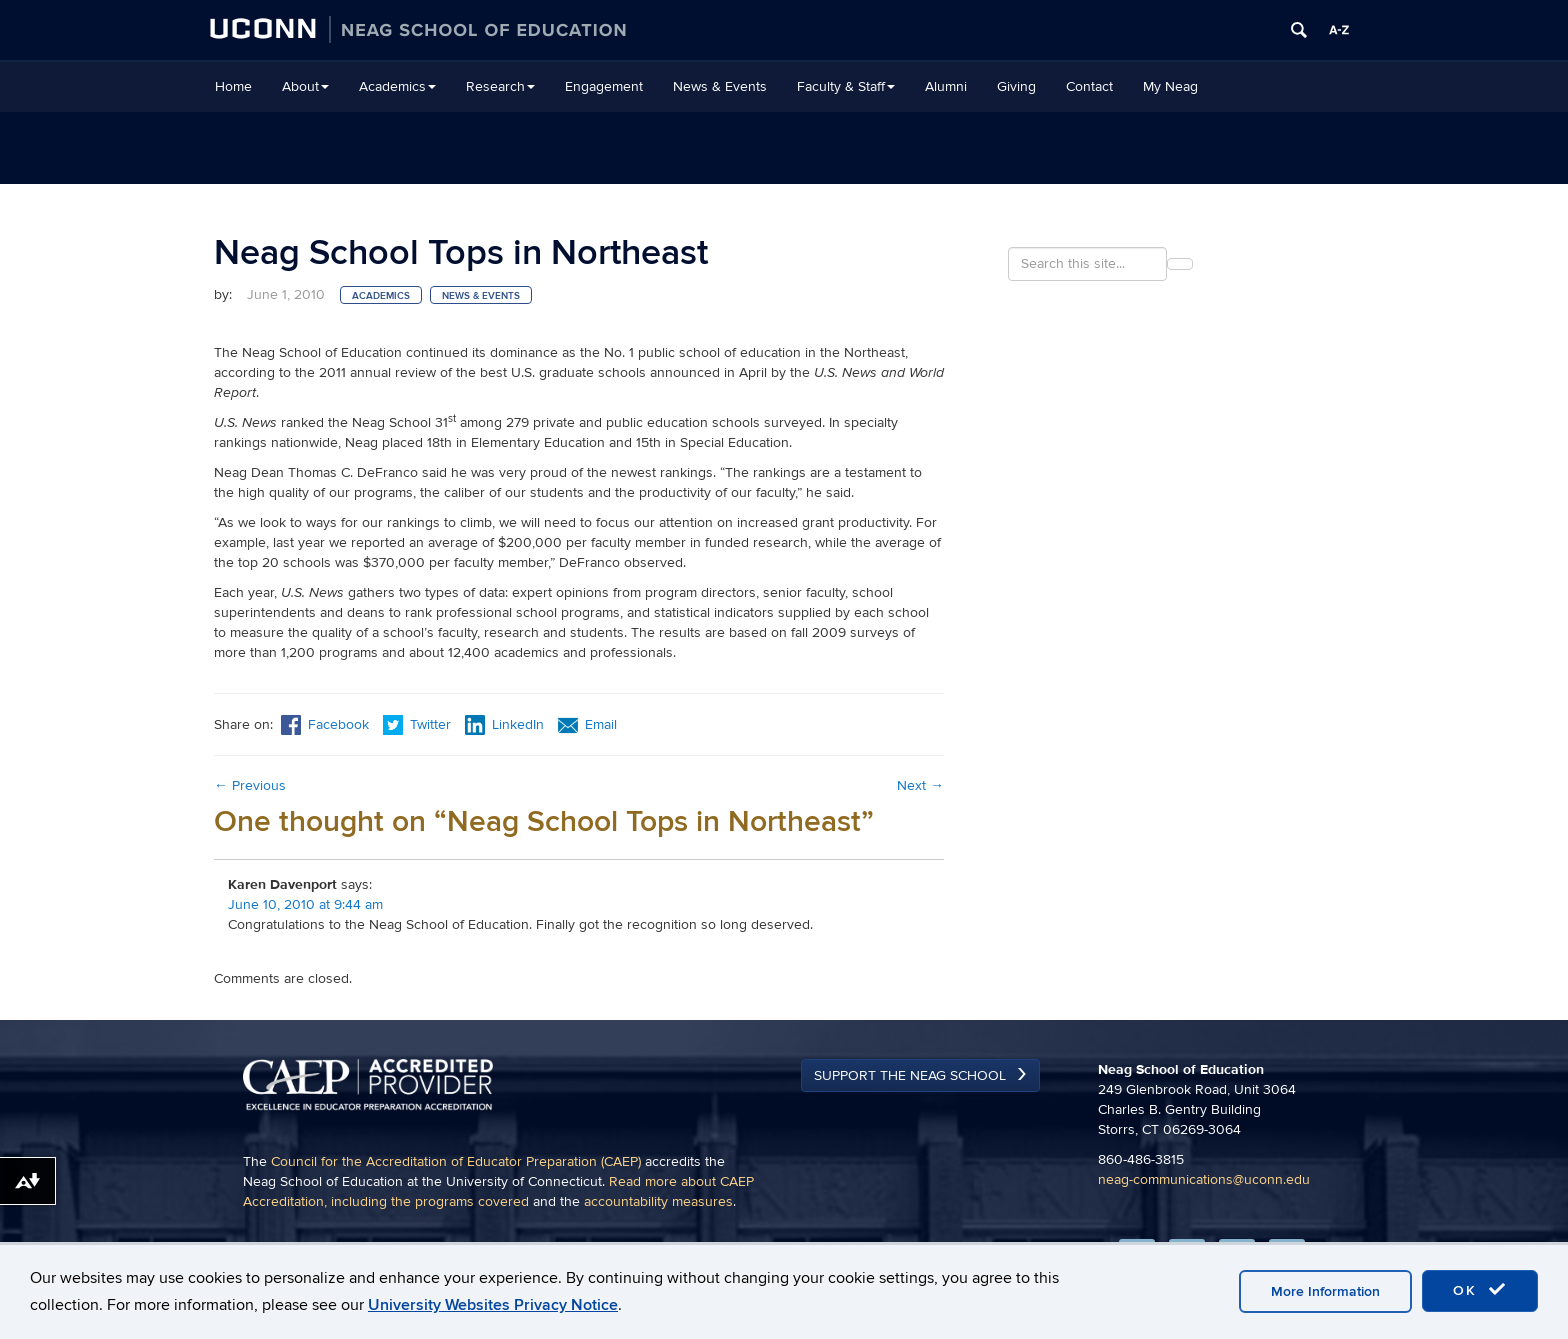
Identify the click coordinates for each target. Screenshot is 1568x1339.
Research (500, 86)
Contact (1089, 86)
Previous (250, 785)
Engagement (604, 86)
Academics (397, 86)
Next (920, 785)
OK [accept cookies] (1480, 1290)
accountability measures (658, 1201)
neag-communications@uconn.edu (1204, 1179)
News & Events (720, 86)
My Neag (1170, 86)
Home (233, 86)
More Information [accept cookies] (1325, 1291)
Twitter (419, 724)
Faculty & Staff (846, 86)
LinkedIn (504, 724)
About (305, 86)
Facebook (325, 724)
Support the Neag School (910, 1075)
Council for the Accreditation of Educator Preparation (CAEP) (456, 1161)
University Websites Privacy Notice (493, 1305)
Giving (1016, 86)
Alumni (946, 86)
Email (587, 724)
